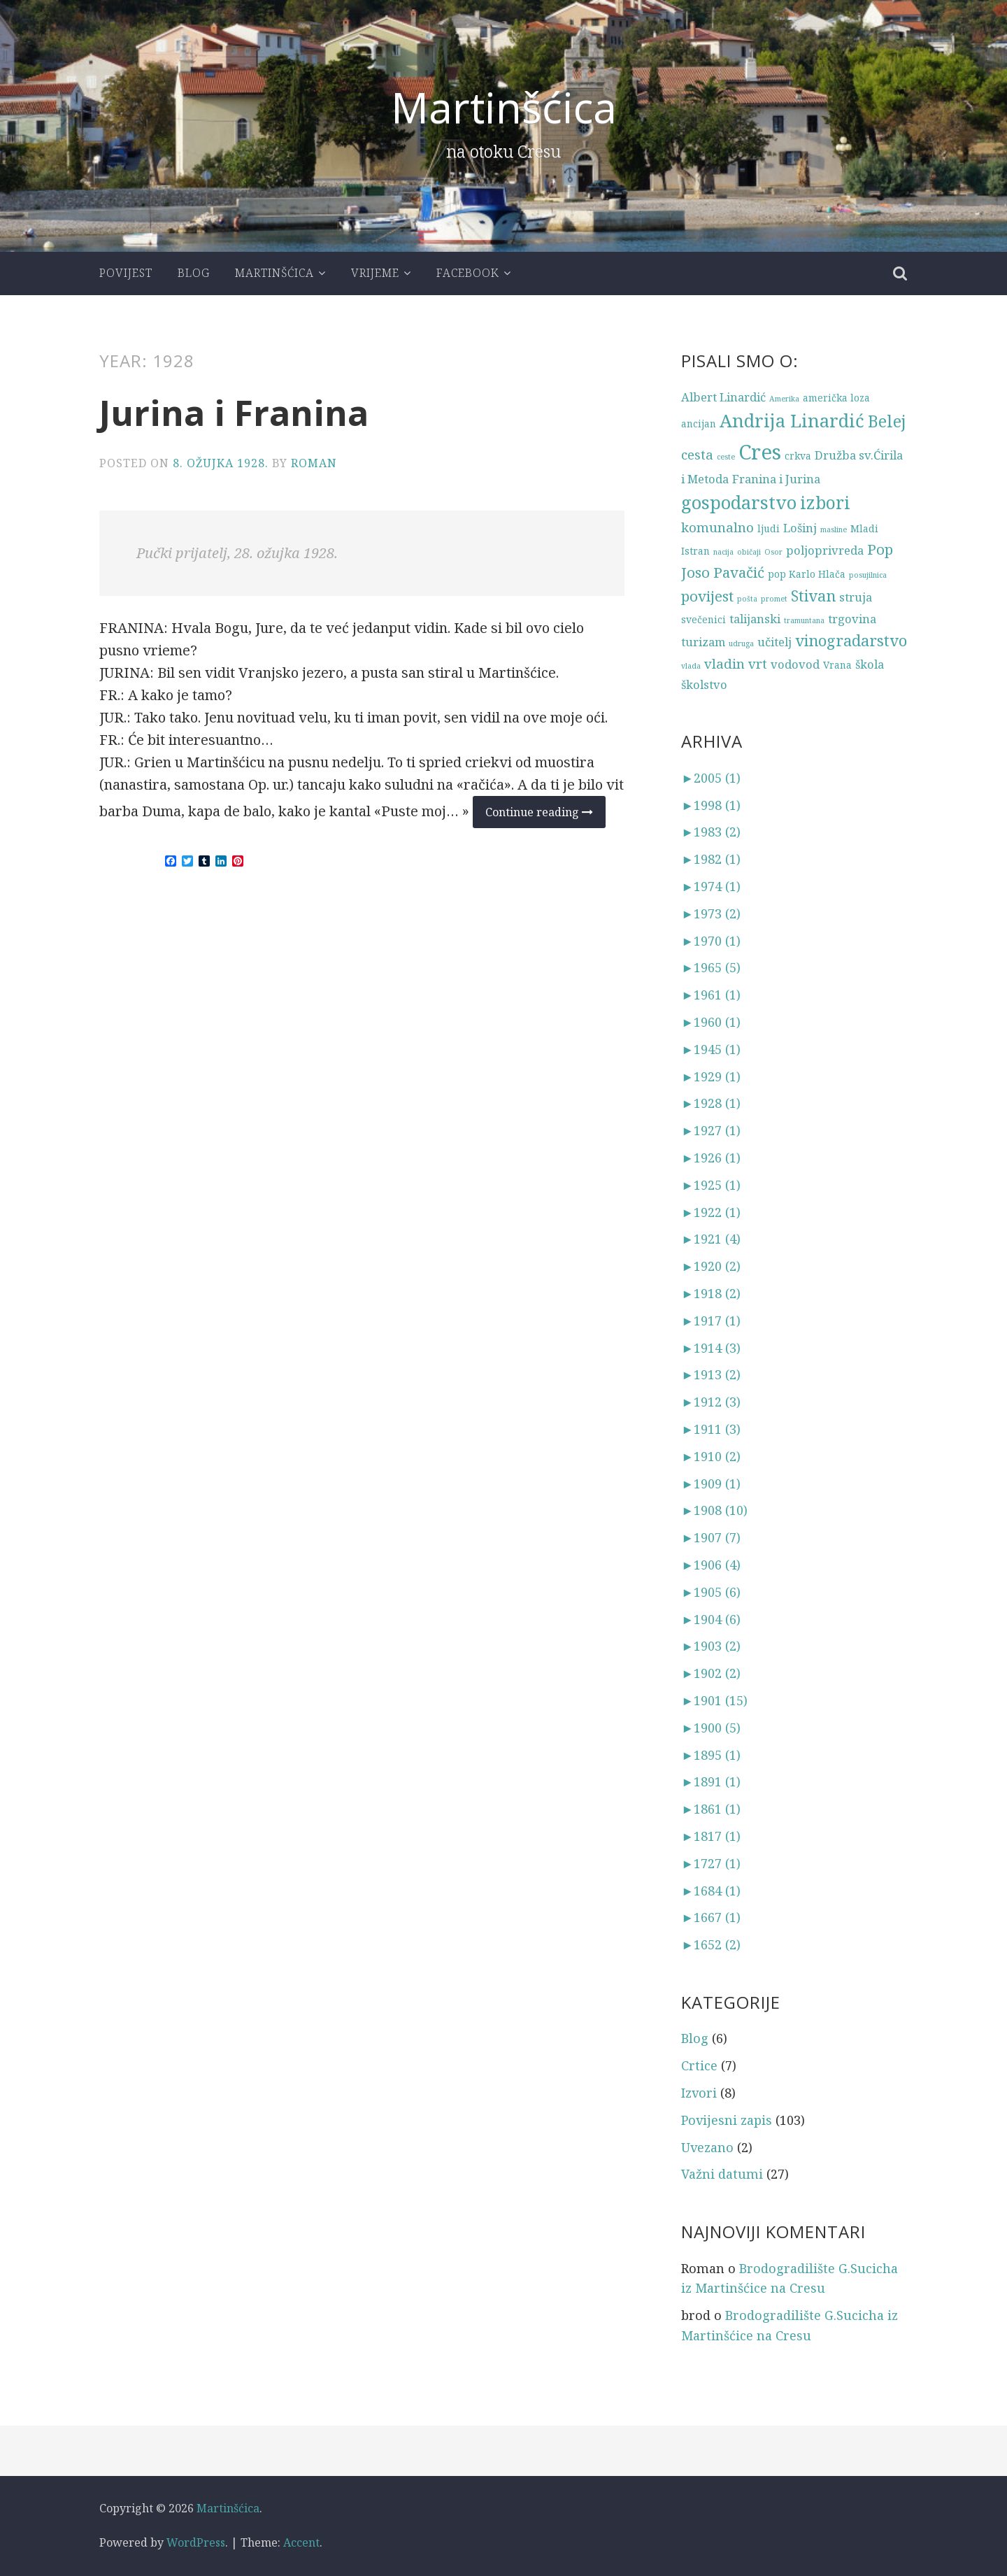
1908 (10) (714, 1510)
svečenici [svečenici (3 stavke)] (703, 619)
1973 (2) (711, 913)
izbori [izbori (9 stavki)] (825, 502)
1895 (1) (711, 1754)
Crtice (699, 2065)
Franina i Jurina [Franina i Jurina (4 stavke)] (776, 479)
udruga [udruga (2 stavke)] (741, 643)
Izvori (699, 2092)
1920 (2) (711, 1266)
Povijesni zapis (726, 2120)
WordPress (195, 2542)
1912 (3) (711, 1401)
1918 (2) (711, 1293)
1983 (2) (711, 831)
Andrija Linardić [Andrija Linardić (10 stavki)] (792, 420)
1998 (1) (711, 805)
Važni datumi (722, 2173)
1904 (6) (711, 1619)
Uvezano (707, 2147)
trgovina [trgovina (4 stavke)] (852, 619)
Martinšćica (504, 107)
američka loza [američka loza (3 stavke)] (836, 397)
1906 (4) (711, 1564)
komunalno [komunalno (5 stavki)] (717, 527)
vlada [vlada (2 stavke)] (691, 666)
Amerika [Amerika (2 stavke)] (784, 399)
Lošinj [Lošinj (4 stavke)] (800, 528)
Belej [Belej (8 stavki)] (887, 421)
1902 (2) (711, 1673)
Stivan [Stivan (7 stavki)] (813, 595)
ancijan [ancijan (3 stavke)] (698, 423)
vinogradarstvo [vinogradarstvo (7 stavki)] (851, 640)
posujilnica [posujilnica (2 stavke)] (868, 575)
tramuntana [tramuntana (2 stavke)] (804, 620)
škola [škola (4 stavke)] (869, 664)
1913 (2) (711, 1374)
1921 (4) (711, 1238)
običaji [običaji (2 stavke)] (749, 552)
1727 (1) (711, 1863)
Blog (194, 272)
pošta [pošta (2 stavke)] (747, 599)
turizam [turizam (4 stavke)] (703, 642)
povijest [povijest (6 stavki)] (707, 596)
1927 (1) (711, 1130)
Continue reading (545, 816)
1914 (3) (711, 1347)
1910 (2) (711, 1456)
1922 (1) (711, 1212)
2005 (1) (711, 777)
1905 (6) (711, 1592)
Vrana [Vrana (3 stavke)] (837, 664)
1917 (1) (711, 1320)
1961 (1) (711, 994)
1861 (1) (711, 1808)
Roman (314, 463)
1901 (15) (714, 1700)
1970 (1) (711, 940)
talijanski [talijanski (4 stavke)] (754, 619)
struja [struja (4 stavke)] (855, 597)
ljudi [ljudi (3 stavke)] (768, 528)
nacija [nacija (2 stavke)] (723, 552)
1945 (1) (711, 1049)
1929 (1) (711, 1076)
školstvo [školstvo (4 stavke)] (704, 684)
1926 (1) (711, 1157)
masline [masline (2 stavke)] (833, 529)
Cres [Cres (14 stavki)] (759, 452)
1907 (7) (711, 1537)
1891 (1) (711, 1781)
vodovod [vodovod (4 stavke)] (795, 664)
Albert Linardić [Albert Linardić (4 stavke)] (723, 397)
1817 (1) (711, 1836)
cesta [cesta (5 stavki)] (697, 454)
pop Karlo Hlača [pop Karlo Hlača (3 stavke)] (806, 574)
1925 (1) (711, 1184)
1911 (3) (711, 1429)
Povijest (125, 272)
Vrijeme (375, 272)
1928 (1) (711, 1103)
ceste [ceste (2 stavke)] (726, 457)
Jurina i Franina (234, 412)
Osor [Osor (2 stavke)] (773, 552)
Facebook (467, 272)
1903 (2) (711, 1645)
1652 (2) (711, 1944)
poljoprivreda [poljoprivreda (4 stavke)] (825, 550)
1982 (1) (711, 859)
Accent (301, 2542)
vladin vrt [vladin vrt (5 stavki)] (735, 663)
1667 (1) (711, 1917)
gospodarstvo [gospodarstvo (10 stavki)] (739, 502)
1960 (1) (711, 1021)
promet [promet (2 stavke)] (774, 599)
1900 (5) (711, 1727)
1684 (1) (711, 1890)
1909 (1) (711, 1483)
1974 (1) (711, 886)
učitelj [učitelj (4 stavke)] (774, 642)
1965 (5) (711, 967)
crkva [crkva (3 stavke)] (798, 455)
